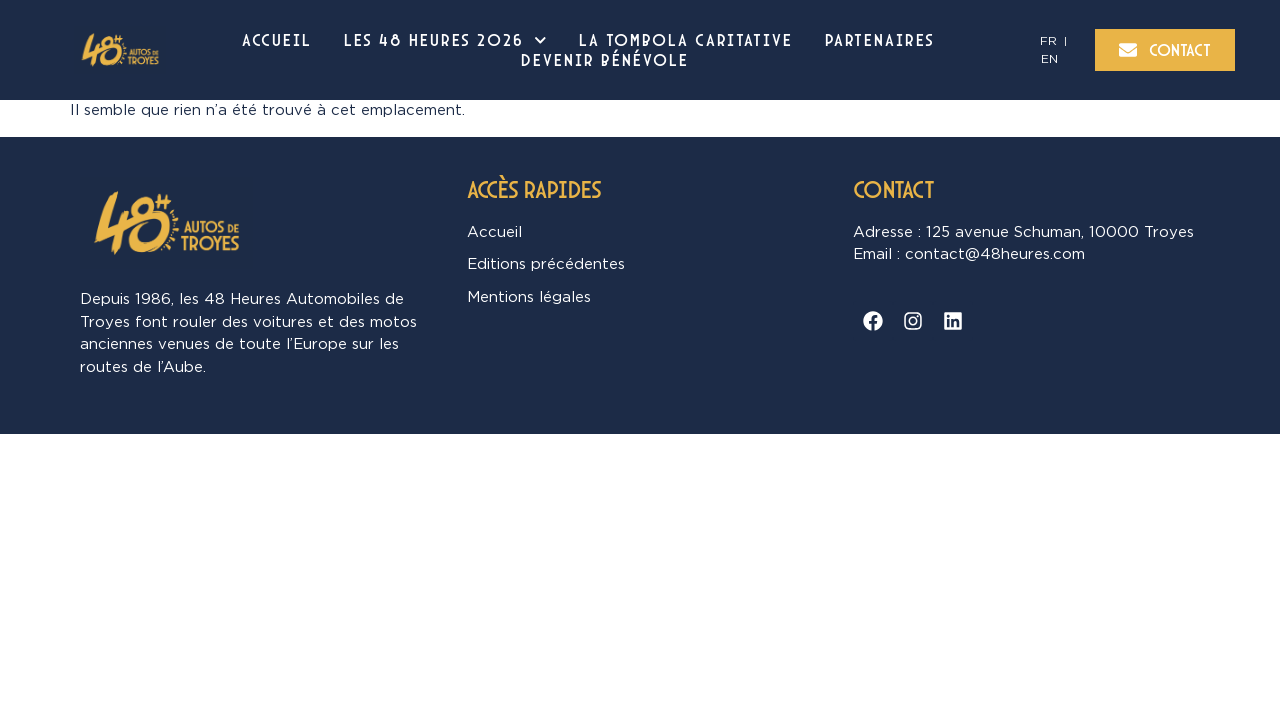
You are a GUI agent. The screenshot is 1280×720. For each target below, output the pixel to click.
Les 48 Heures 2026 (445, 40)
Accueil (277, 40)
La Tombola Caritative (686, 40)
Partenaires (880, 40)
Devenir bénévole (605, 60)
